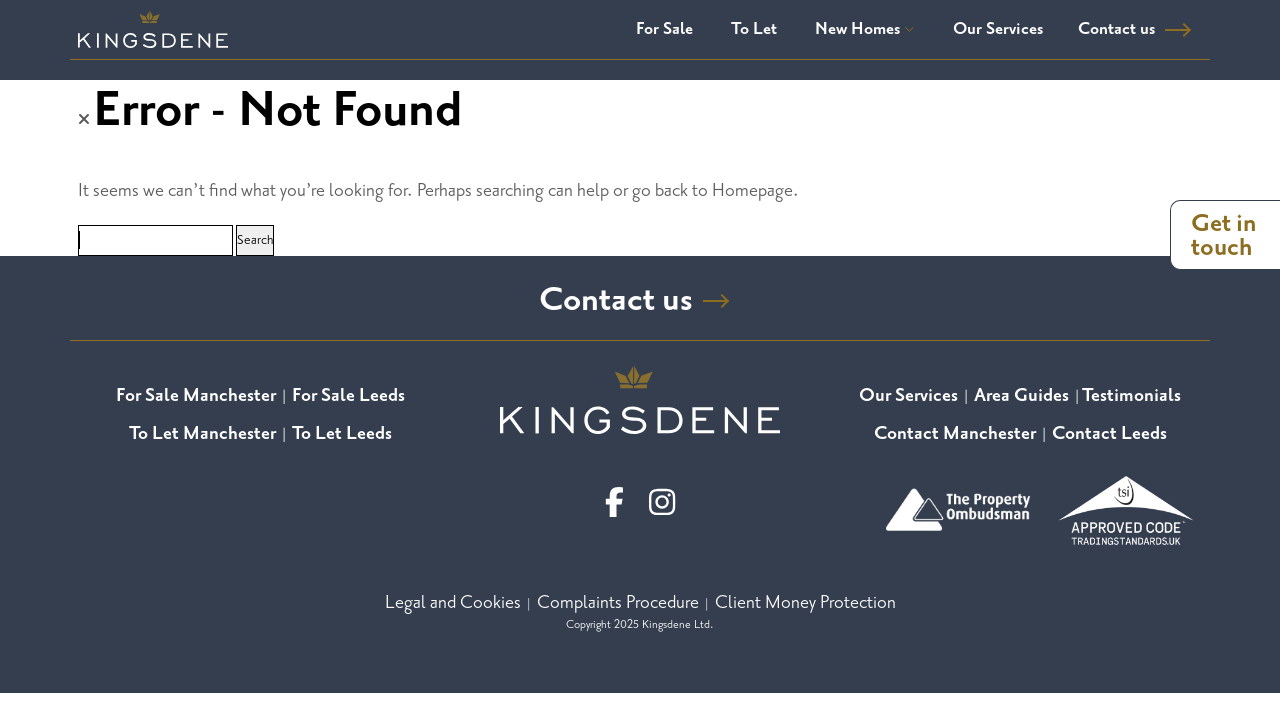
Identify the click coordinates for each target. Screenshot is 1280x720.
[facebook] (614, 501)
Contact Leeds (1109, 432)
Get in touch (1224, 235)
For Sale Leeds (348, 394)
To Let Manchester (202, 432)
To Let (754, 29)
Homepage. (755, 190)
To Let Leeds (342, 432)
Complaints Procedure (618, 601)
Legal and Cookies (453, 601)
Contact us (1116, 29)
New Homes (865, 29)
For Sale (664, 29)
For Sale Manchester (196, 394)
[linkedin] (662, 501)
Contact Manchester (955, 432)
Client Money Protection (805, 601)
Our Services (998, 29)
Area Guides (1021, 394)
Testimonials (1131, 394)
